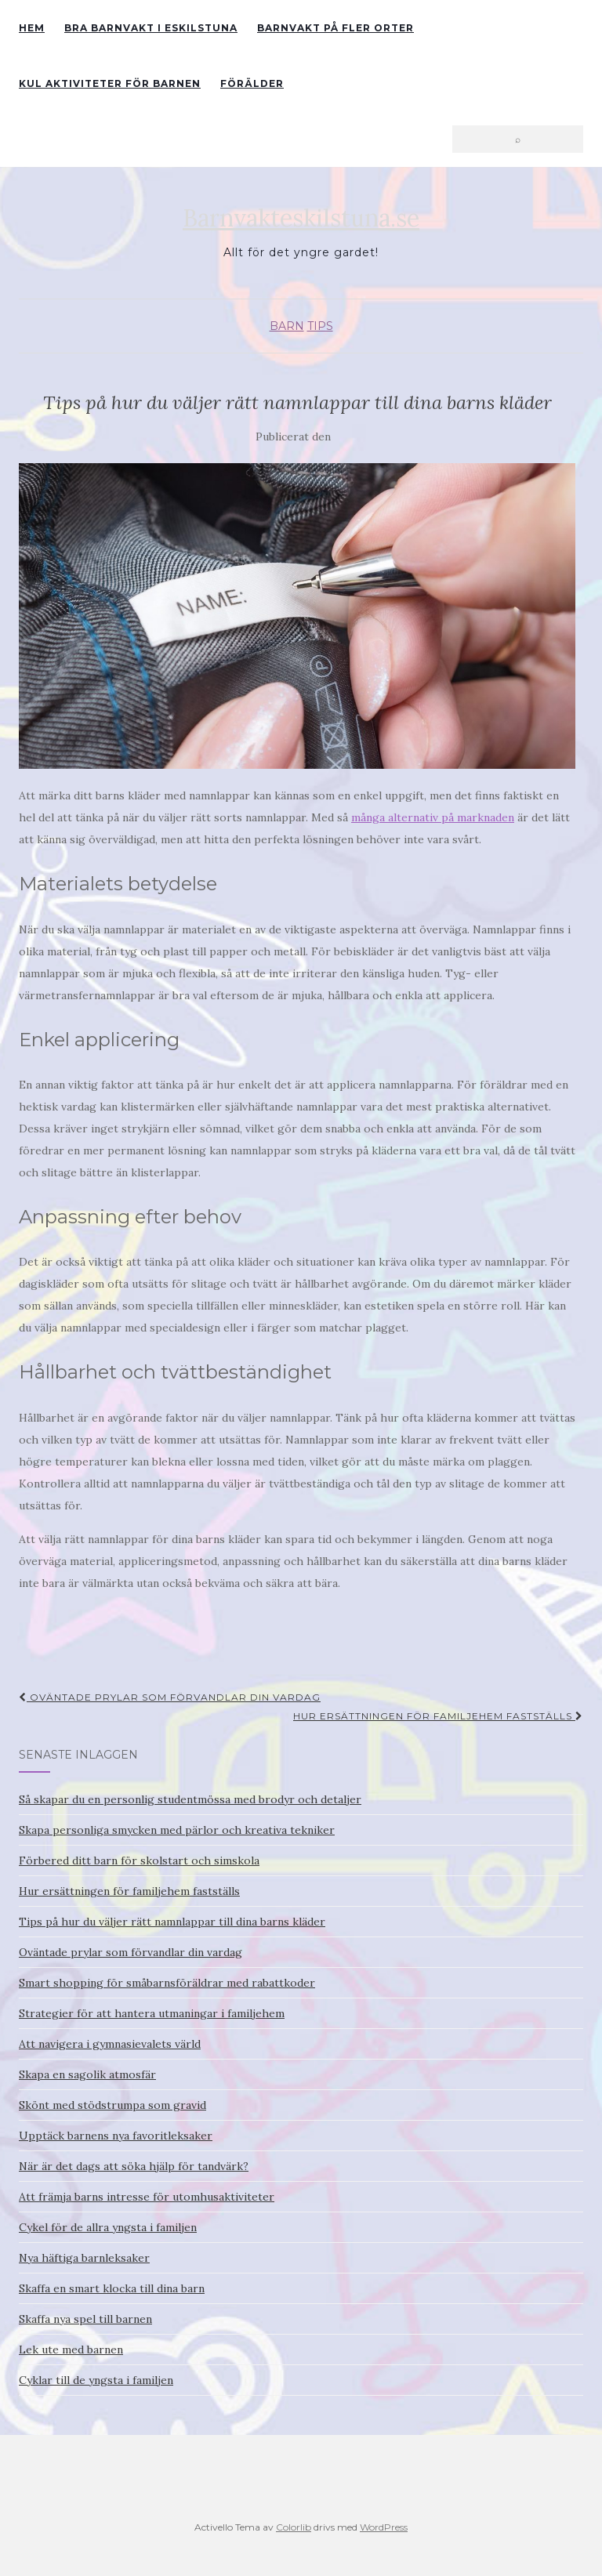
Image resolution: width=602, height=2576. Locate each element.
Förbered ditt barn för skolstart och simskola (139, 1860)
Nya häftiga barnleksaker (84, 2258)
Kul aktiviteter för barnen (110, 83)
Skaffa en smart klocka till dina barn (112, 2288)
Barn (287, 326)
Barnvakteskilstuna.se (301, 218)
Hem (32, 28)
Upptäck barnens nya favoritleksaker (115, 2136)
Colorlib (293, 2527)
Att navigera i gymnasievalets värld (110, 2044)
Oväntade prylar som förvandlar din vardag (170, 1697)
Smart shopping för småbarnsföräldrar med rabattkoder (167, 1983)
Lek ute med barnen (71, 2349)
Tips (320, 326)
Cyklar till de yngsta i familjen (96, 2380)
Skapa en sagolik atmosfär (87, 2074)
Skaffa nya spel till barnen (85, 2319)
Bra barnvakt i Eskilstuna (151, 28)
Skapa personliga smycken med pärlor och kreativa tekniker (177, 1830)
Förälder (252, 83)
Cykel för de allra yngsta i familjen (108, 2227)
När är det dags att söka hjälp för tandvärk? (133, 2166)
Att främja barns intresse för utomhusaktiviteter (146, 2197)
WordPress (384, 2527)
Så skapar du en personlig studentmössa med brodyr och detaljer (190, 1799)
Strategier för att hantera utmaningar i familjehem (152, 2013)
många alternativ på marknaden (432, 817)
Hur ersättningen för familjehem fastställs (438, 1716)
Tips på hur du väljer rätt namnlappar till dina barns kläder (172, 1922)
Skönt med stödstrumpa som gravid (112, 2105)
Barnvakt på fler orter (335, 28)
